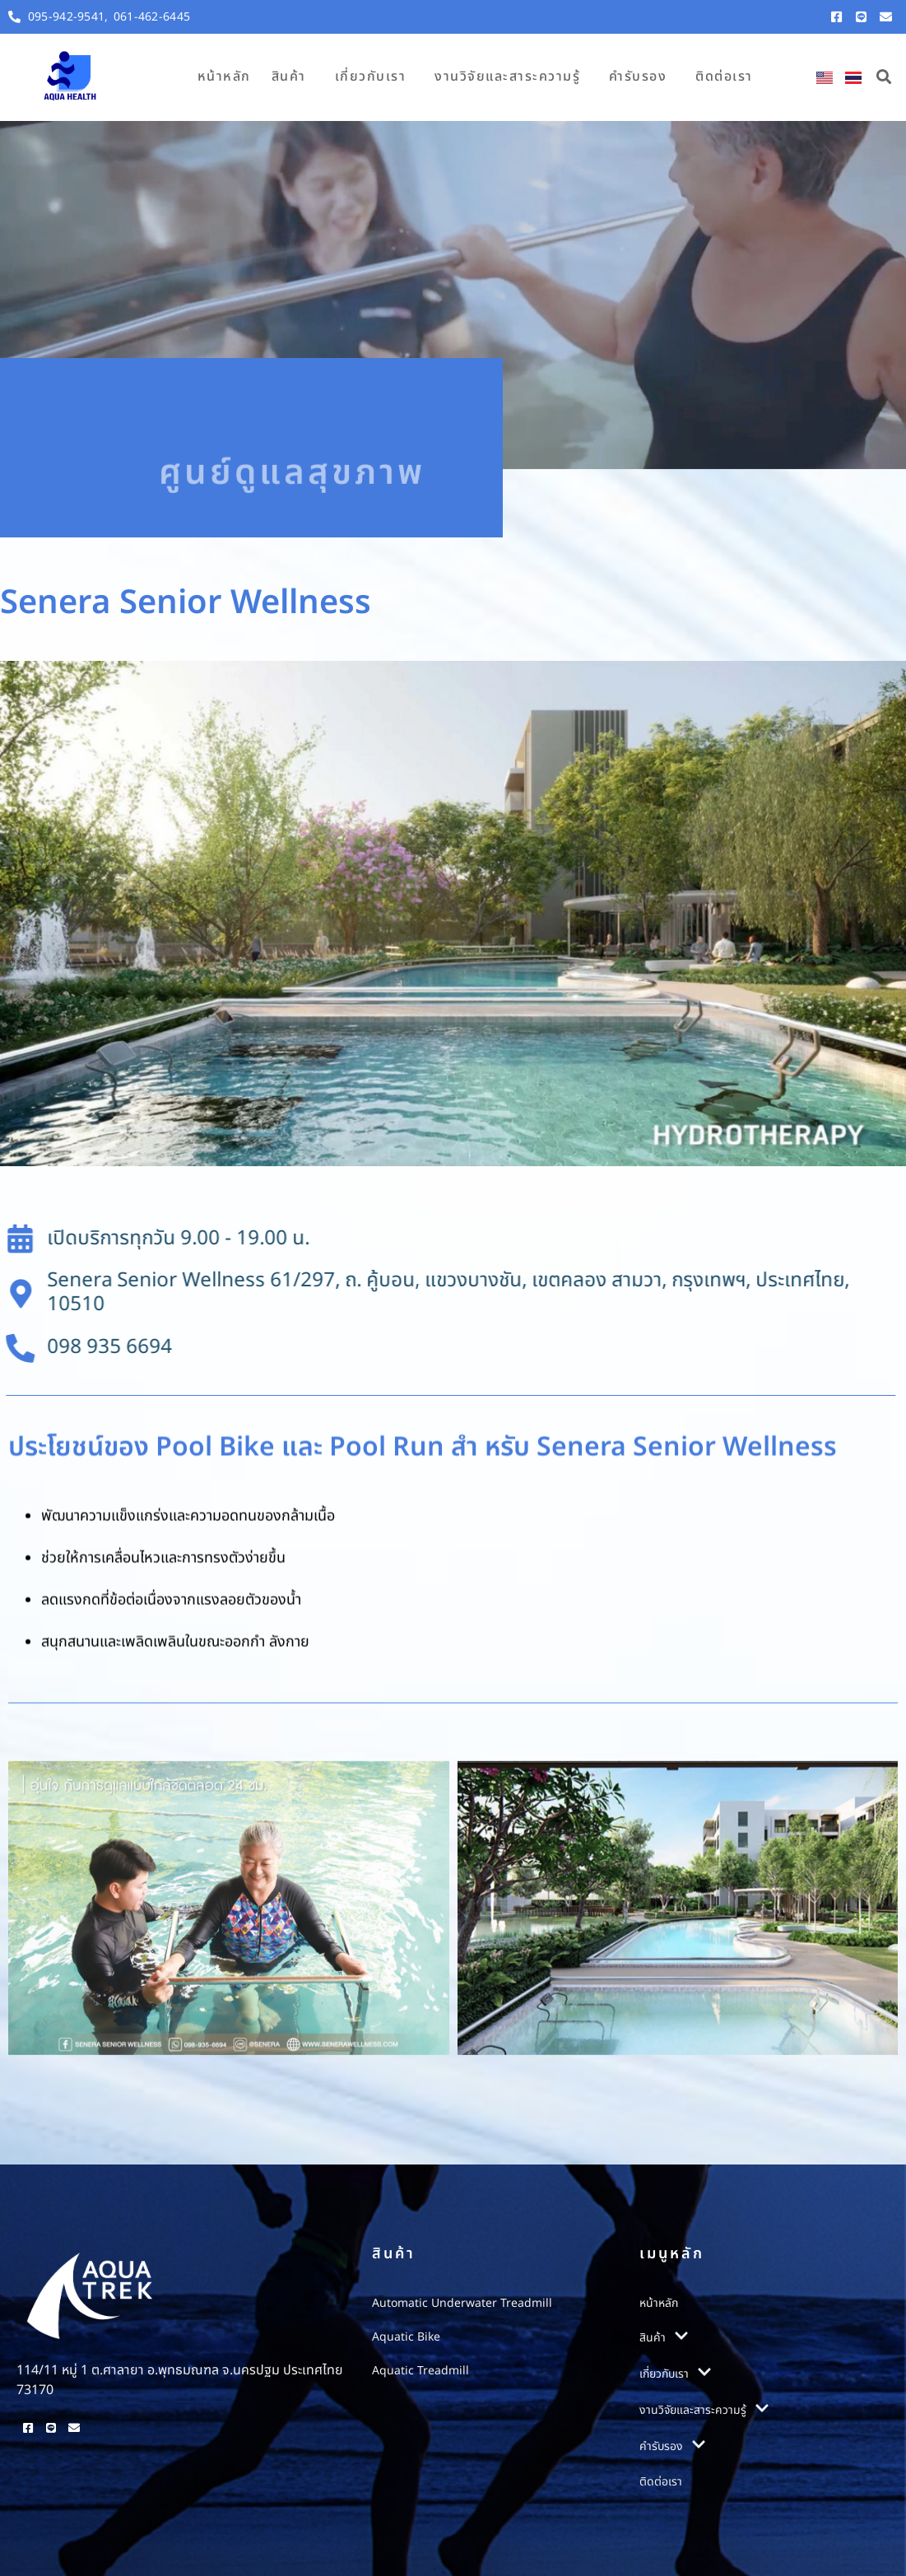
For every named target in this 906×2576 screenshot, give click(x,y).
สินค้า (289, 76)
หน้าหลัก (224, 76)
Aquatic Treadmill (420, 2370)
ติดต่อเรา (724, 76)
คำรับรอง (638, 76)
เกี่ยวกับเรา (371, 76)
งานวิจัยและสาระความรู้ (507, 76)
